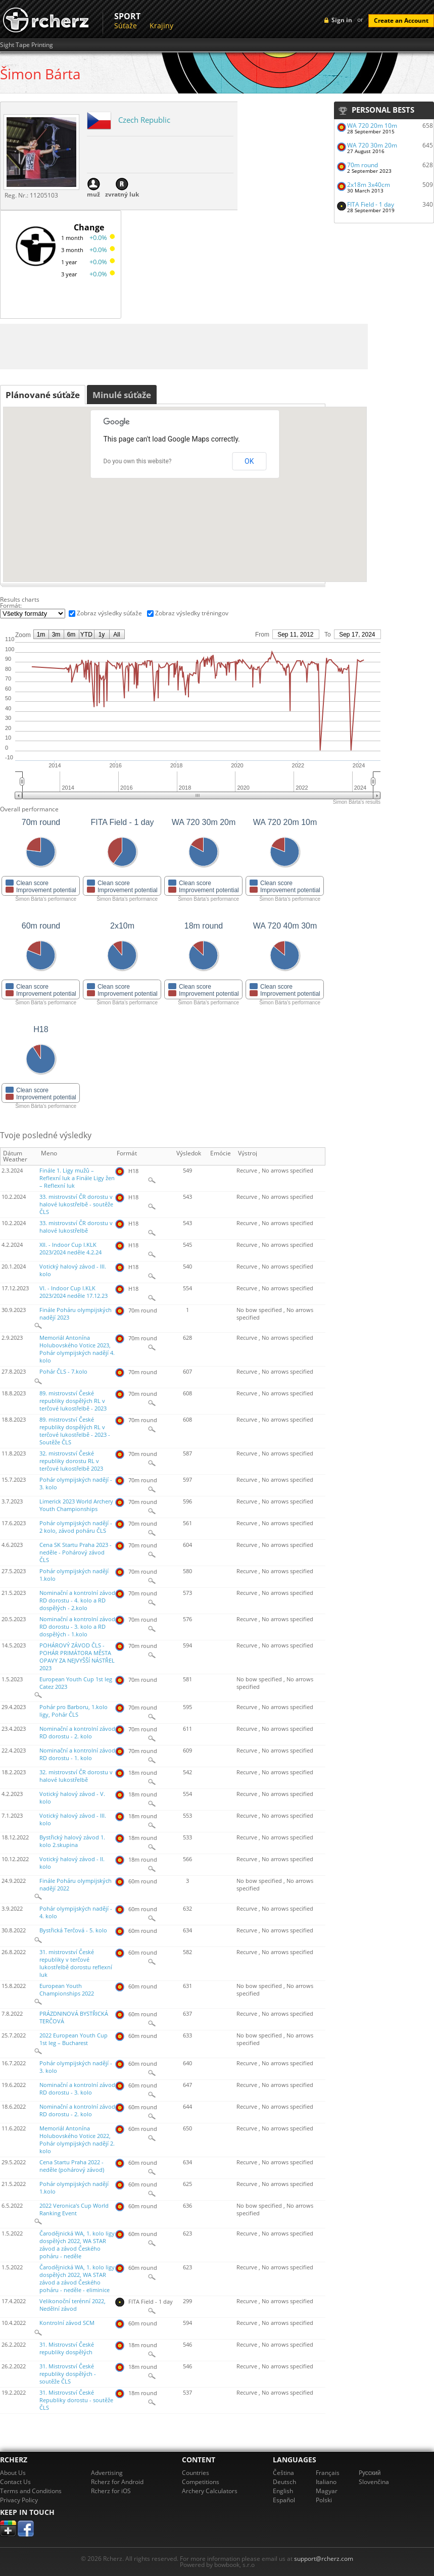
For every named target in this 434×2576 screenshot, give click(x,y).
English (283, 2491)
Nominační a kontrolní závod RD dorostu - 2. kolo (77, 1732)
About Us (13, 2472)
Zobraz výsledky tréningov (191, 613)
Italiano (326, 2481)
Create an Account (401, 20)
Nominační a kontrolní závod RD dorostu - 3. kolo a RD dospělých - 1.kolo (77, 1627)
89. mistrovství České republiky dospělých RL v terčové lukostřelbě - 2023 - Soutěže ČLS (74, 1431)
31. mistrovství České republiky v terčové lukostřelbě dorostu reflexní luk (75, 1963)
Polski (324, 2500)
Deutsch (284, 2481)
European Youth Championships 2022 (66, 1989)
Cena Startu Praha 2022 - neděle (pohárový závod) (71, 2166)
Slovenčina (374, 2481)
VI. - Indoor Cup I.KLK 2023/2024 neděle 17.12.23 (73, 1292)
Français (328, 2472)
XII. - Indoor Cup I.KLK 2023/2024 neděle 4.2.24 (70, 1248)
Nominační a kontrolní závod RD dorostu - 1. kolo (77, 1754)
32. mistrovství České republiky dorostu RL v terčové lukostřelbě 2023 (71, 1461)
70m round (362, 165)
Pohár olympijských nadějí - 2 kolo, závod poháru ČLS (75, 1527)
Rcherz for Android (117, 2481)
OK (249, 461)
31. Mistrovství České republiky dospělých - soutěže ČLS (67, 2374)
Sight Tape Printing (26, 45)
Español (284, 2500)
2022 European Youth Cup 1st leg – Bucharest (73, 2039)
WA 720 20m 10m (372, 125)
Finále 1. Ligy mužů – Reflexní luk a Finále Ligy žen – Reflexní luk (77, 1178)
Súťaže (125, 25)
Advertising (107, 2472)
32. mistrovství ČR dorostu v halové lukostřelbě (76, 1776)
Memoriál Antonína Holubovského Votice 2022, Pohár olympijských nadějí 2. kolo (77, 2140)
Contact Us (15, 2481)
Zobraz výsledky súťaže (109, 613)
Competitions (200, 2481)
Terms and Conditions (31, 2491)
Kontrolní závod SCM (66, 2322)
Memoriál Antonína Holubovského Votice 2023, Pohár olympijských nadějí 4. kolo (77, 1349)
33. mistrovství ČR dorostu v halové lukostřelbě (76, 1227)
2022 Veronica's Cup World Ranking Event (74, 2209)
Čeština (283, 2472)
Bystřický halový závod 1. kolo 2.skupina (72, 1841)
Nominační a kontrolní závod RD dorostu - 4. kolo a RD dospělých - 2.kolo (77, 1600)
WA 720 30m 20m (372, 145)
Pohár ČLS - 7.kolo (63, 1371)
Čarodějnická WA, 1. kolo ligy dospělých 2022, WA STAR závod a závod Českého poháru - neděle (77, 2245)
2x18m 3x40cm (368, 184)
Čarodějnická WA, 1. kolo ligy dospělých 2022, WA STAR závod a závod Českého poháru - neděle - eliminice (77, 2279)
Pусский (370, 2472)
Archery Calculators (209, 2491)
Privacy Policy (19, 2500)
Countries (195, 2472)
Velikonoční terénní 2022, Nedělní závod (72, 2305)
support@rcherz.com (323, 2558)
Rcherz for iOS (111, 2491)
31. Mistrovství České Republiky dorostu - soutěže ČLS (76, 2400)
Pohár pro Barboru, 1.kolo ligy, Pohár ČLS (73, 1711)
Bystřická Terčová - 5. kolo (73, 1930)
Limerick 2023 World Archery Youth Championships (76, 1505)
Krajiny (161, 25)
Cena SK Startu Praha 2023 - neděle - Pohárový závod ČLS (75, 1552)
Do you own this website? (138, 461)
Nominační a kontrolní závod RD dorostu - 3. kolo (77, 2088)
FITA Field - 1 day (370, 204)
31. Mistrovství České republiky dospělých (66, 2348)
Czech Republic (144, 120)
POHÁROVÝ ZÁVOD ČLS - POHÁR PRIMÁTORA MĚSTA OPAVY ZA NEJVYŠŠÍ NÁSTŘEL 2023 (77, 1657)
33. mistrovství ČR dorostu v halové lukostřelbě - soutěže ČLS (76, 1204)
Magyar (326, 2491)
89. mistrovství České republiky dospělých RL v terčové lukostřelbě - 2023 (73, 1401)
